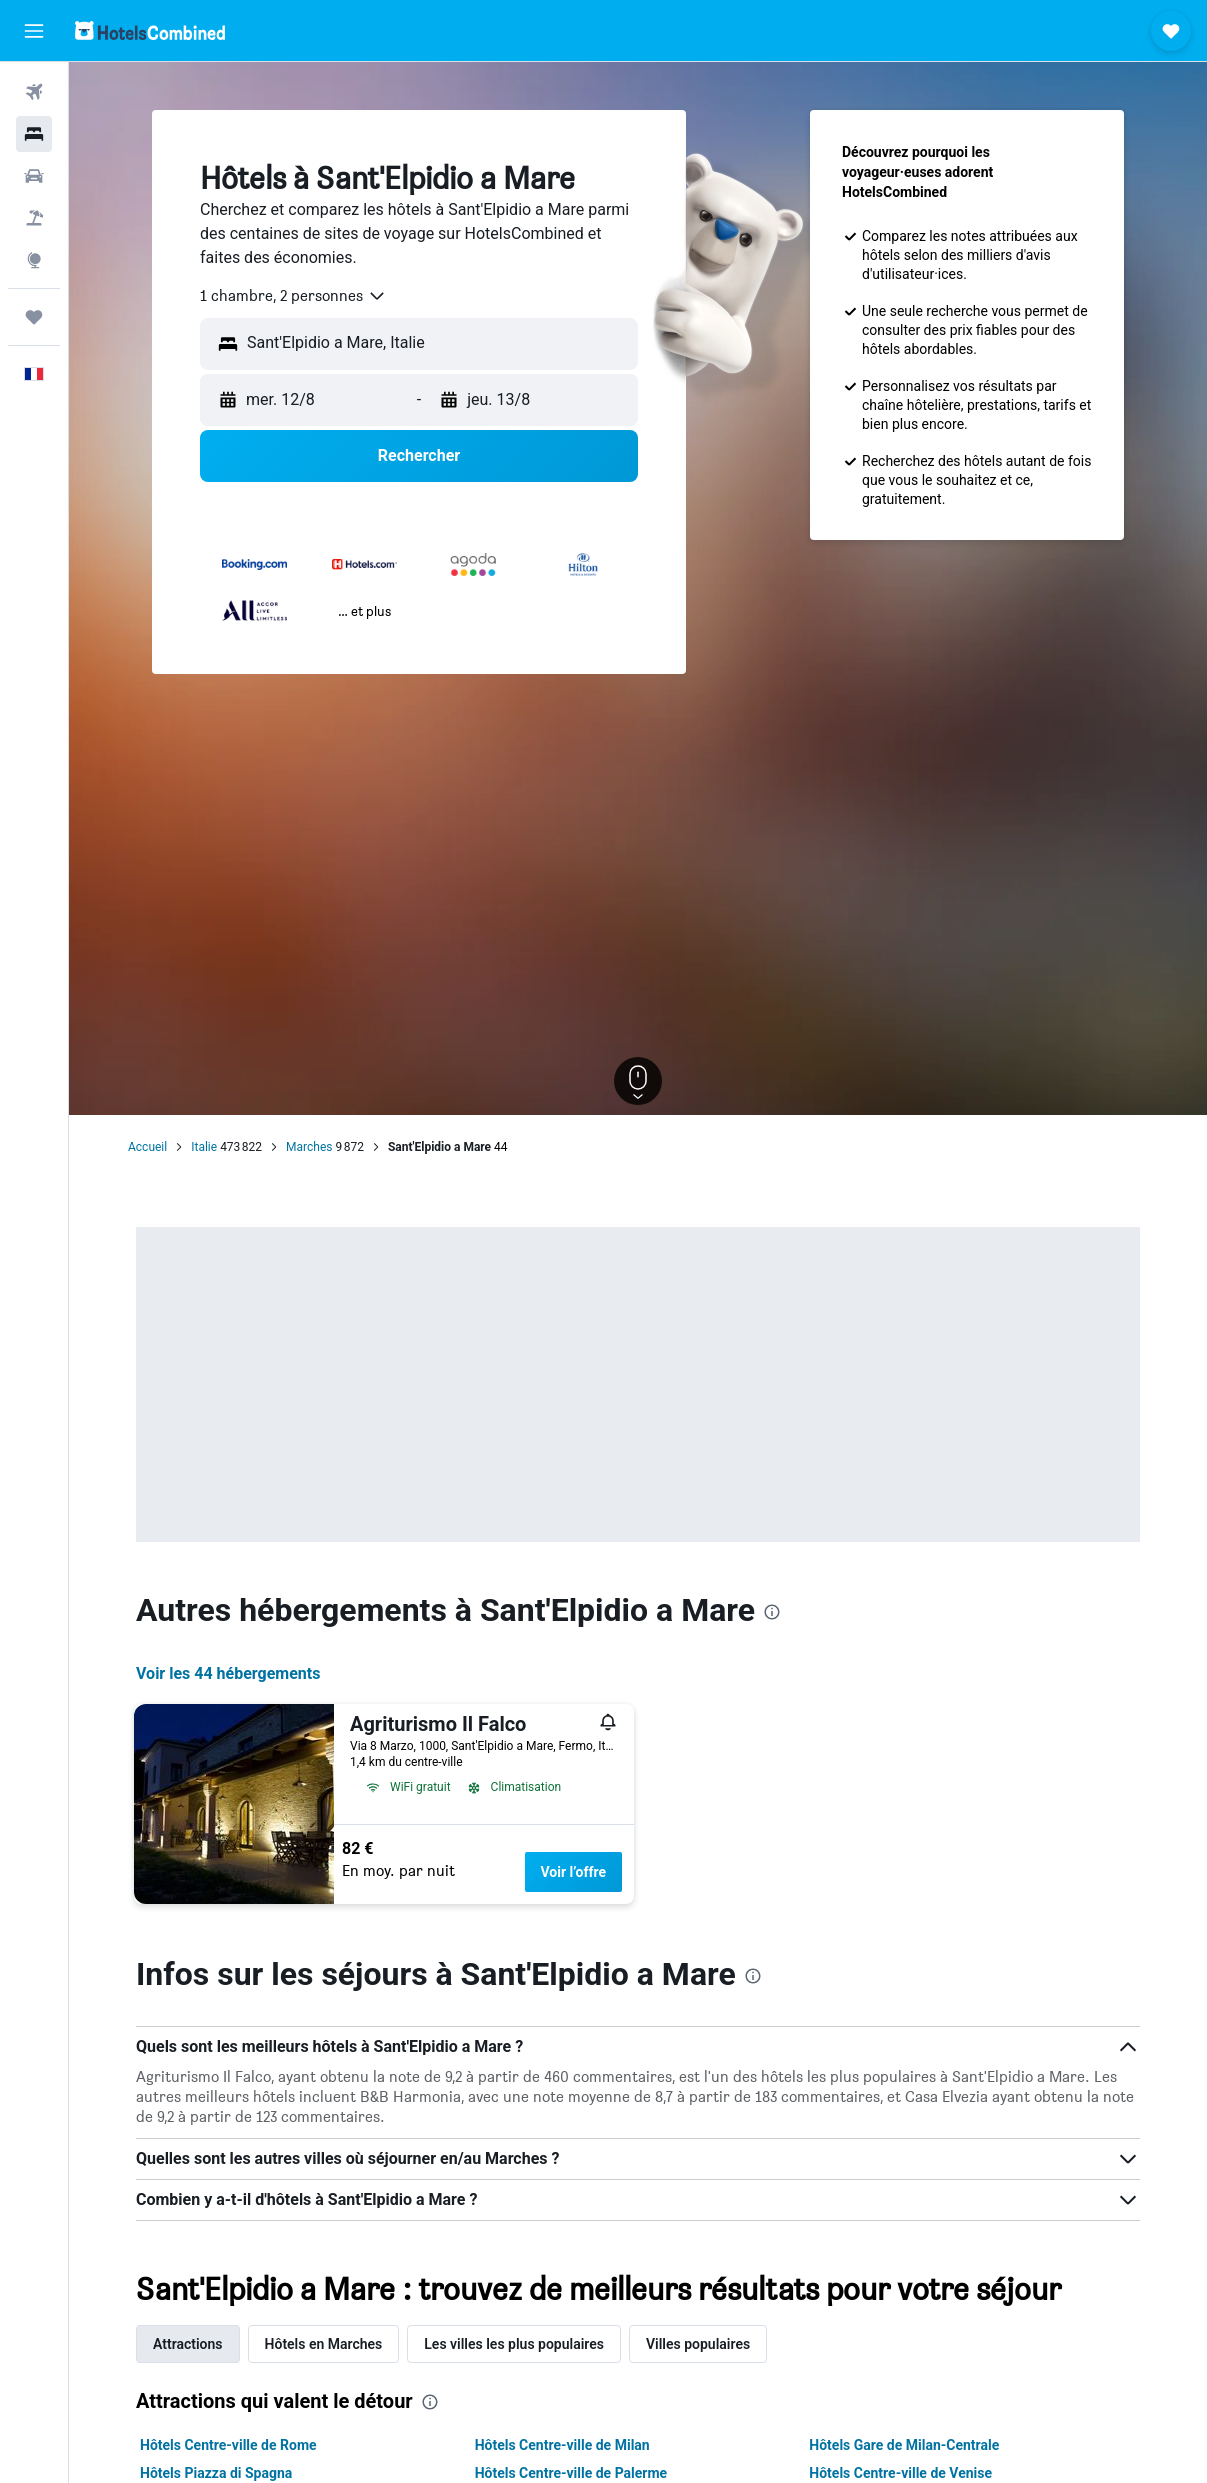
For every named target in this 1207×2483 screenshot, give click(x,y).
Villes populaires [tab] (698, 2344)
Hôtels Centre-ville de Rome (228, 2445)
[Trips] (34, 317)
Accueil (147, 1147)
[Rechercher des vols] (34, 92)
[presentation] (772, 1612)
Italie (204, 1147)
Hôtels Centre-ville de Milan (562, 2445)
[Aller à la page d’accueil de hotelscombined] (150, 30)
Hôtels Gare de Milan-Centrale (904, 2445)
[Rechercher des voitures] (34, 176)
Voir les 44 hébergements (228, 1673)
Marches (309, 1147)
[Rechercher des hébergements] (34, 134)
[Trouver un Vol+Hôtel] (34, 218)
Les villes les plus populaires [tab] (514, 2344)
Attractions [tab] (188, 2344)
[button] (34, 31)
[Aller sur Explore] (34, 260)
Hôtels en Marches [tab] (324, 2344)
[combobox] (293, 296)
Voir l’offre (574, 1872)
